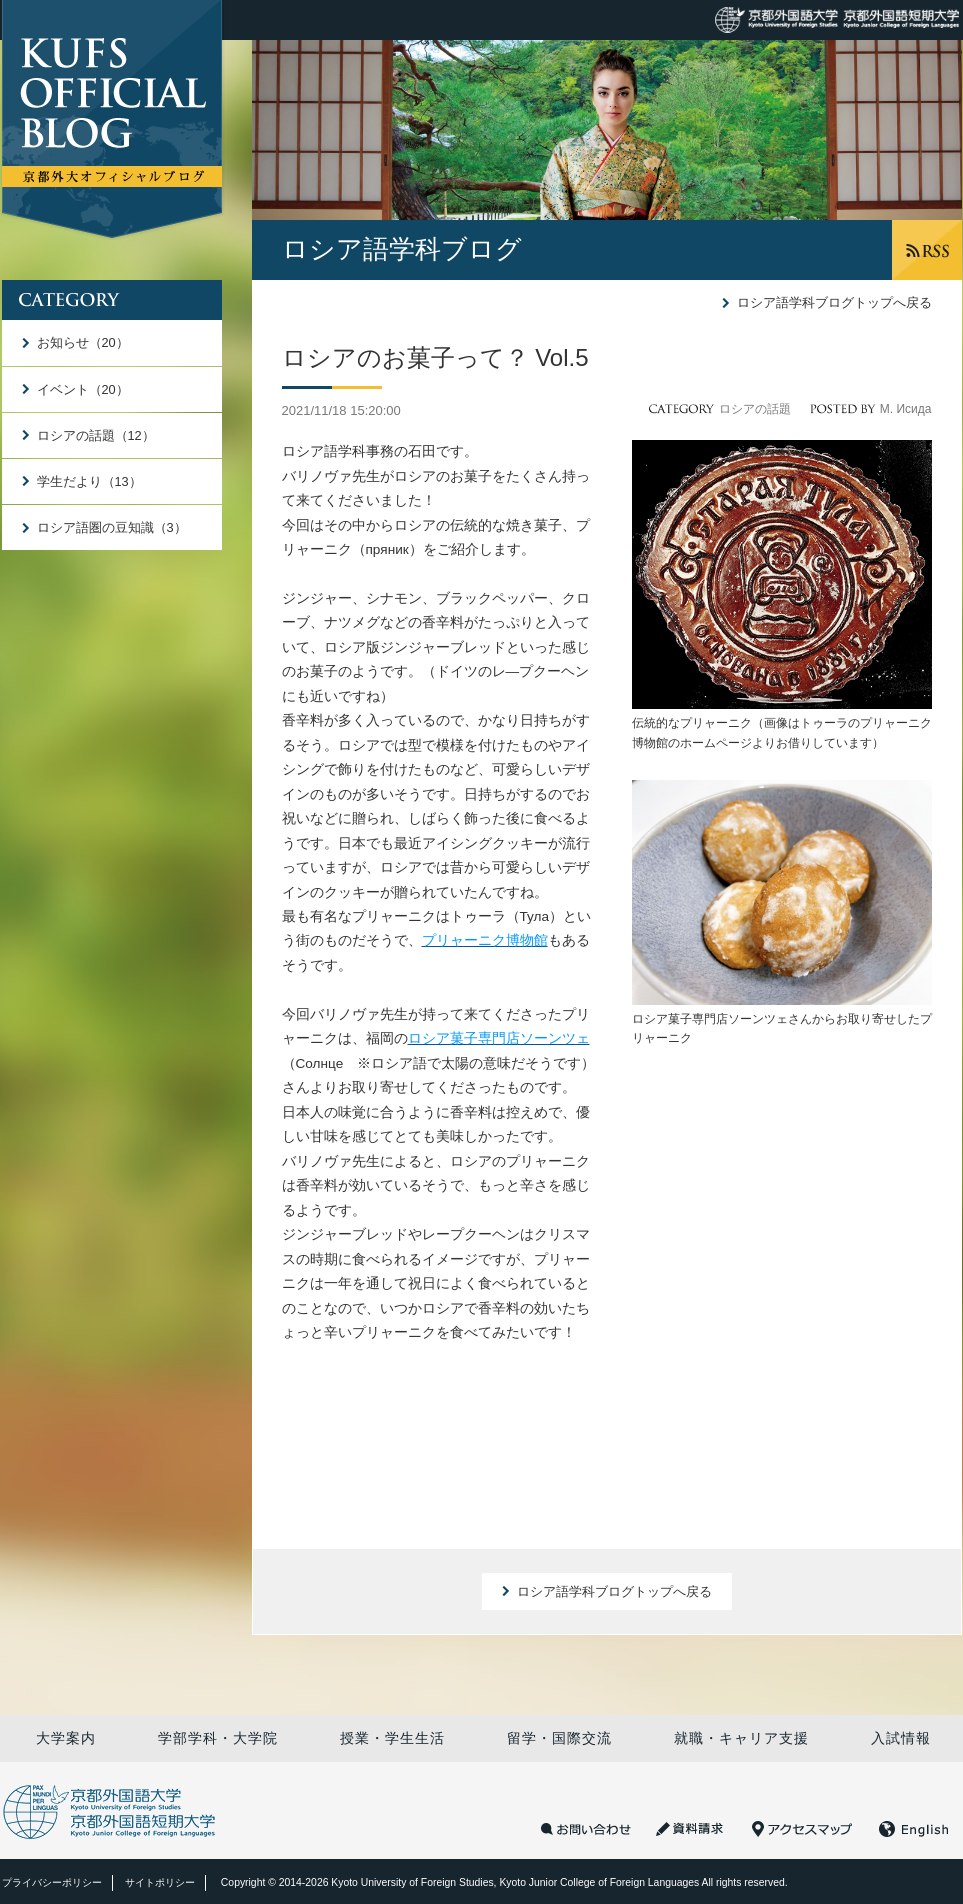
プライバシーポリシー (52, 1882)
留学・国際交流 (559, 1738)
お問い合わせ (586, 1829)
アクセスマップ (802, 1829)
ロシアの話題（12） (96, 435)
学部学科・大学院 (218, 1738)
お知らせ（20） (83, 342)
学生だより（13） (89, 481)
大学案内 (66, 1738)
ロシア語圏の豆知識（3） (112, 527)
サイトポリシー (160, 1882)
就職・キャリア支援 (741, 1738)
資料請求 (691, 1829)
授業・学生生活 (392, 1738)
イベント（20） (83, 389)
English (914, 1829)
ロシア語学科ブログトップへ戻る (834, 302)
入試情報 (901, 1738)
